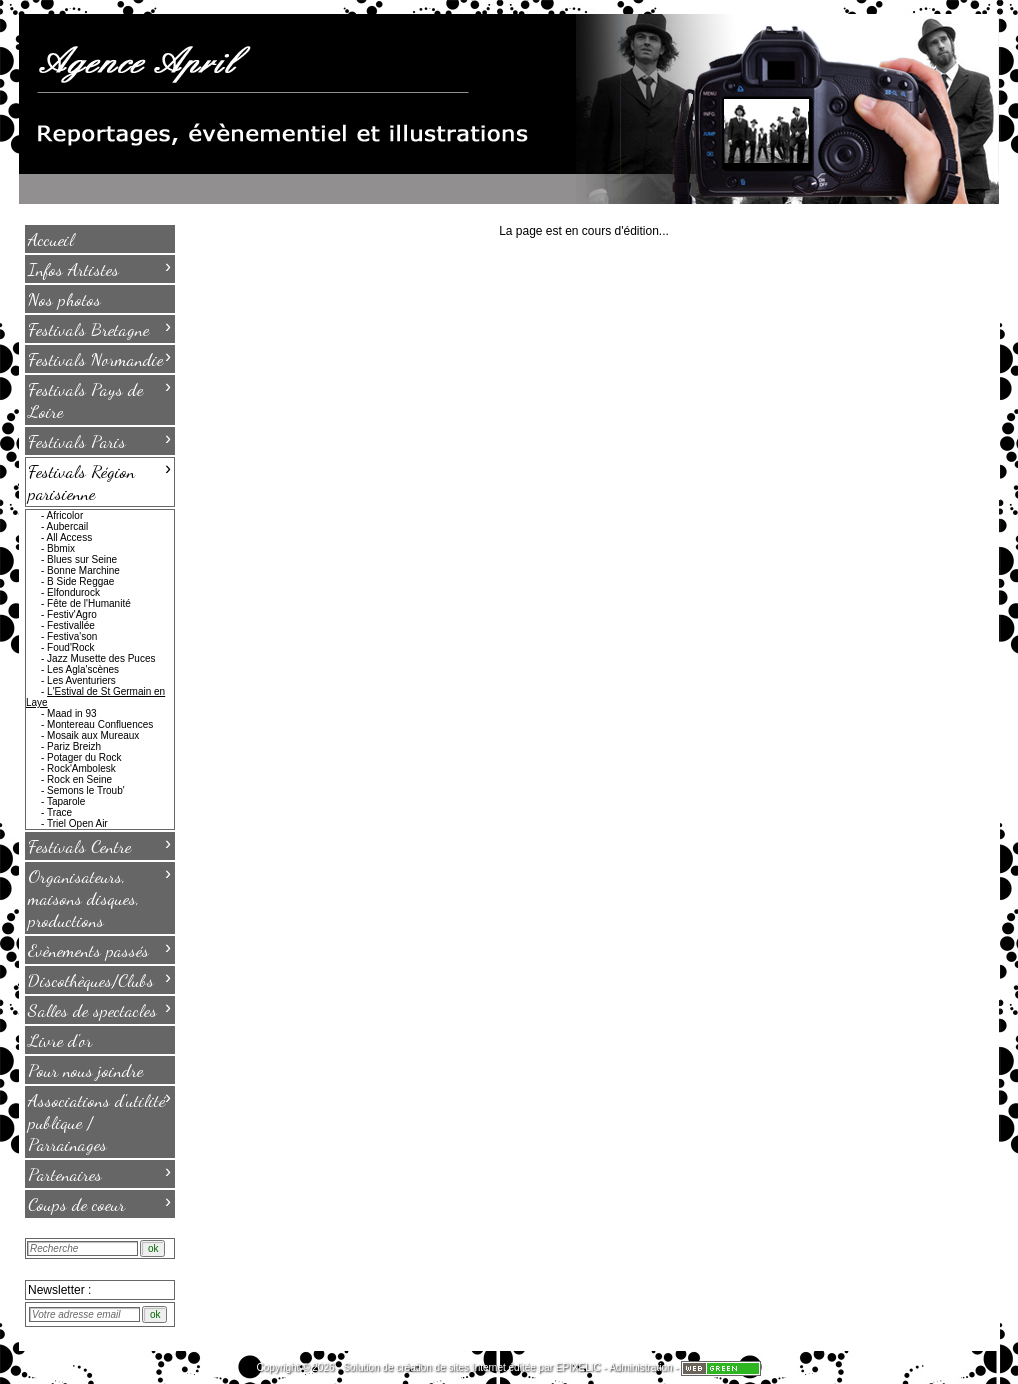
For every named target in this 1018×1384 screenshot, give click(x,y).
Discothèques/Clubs (99, 979)
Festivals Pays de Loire (99, 399)
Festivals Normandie (99, 358)
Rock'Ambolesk (81, 768)
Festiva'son (72, 636)
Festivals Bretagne (99, 328)
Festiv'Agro (72, 614)
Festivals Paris (99, 440)
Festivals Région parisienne (99, 481)
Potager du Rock (84, 757)
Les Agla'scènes (83, 669)
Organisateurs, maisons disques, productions (99, 897)
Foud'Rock (71, 647)
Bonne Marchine (83, 570)
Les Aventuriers (81, 680)
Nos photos (64, 299)
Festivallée (71, 625)
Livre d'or (60, 1040)
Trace (59, 812)
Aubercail (68, 526)
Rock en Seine (79, 779)
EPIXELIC (578, 1367)
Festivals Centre (99, 845)
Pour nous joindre (85, 1070)
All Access (70, 537)
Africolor (65, 515)
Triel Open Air (77, 823)
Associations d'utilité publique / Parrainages (99, 1121)
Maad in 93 (71, 713)
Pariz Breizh (74, 746)
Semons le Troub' (86, 790)
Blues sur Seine (82, 559)
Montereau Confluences (100, 724)
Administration (640, 1367)
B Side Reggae (80, 581)
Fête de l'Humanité (89, 603)
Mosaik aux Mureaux (93, 735)
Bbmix (61, 548)
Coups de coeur (99, 1203)
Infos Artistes (99, 268)
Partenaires (99, 1173)
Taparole (66, 801)
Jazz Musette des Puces (101, 658)
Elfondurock (73, 592)
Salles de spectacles (99, 1009)
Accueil (51, 239)
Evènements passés (99, 949)
